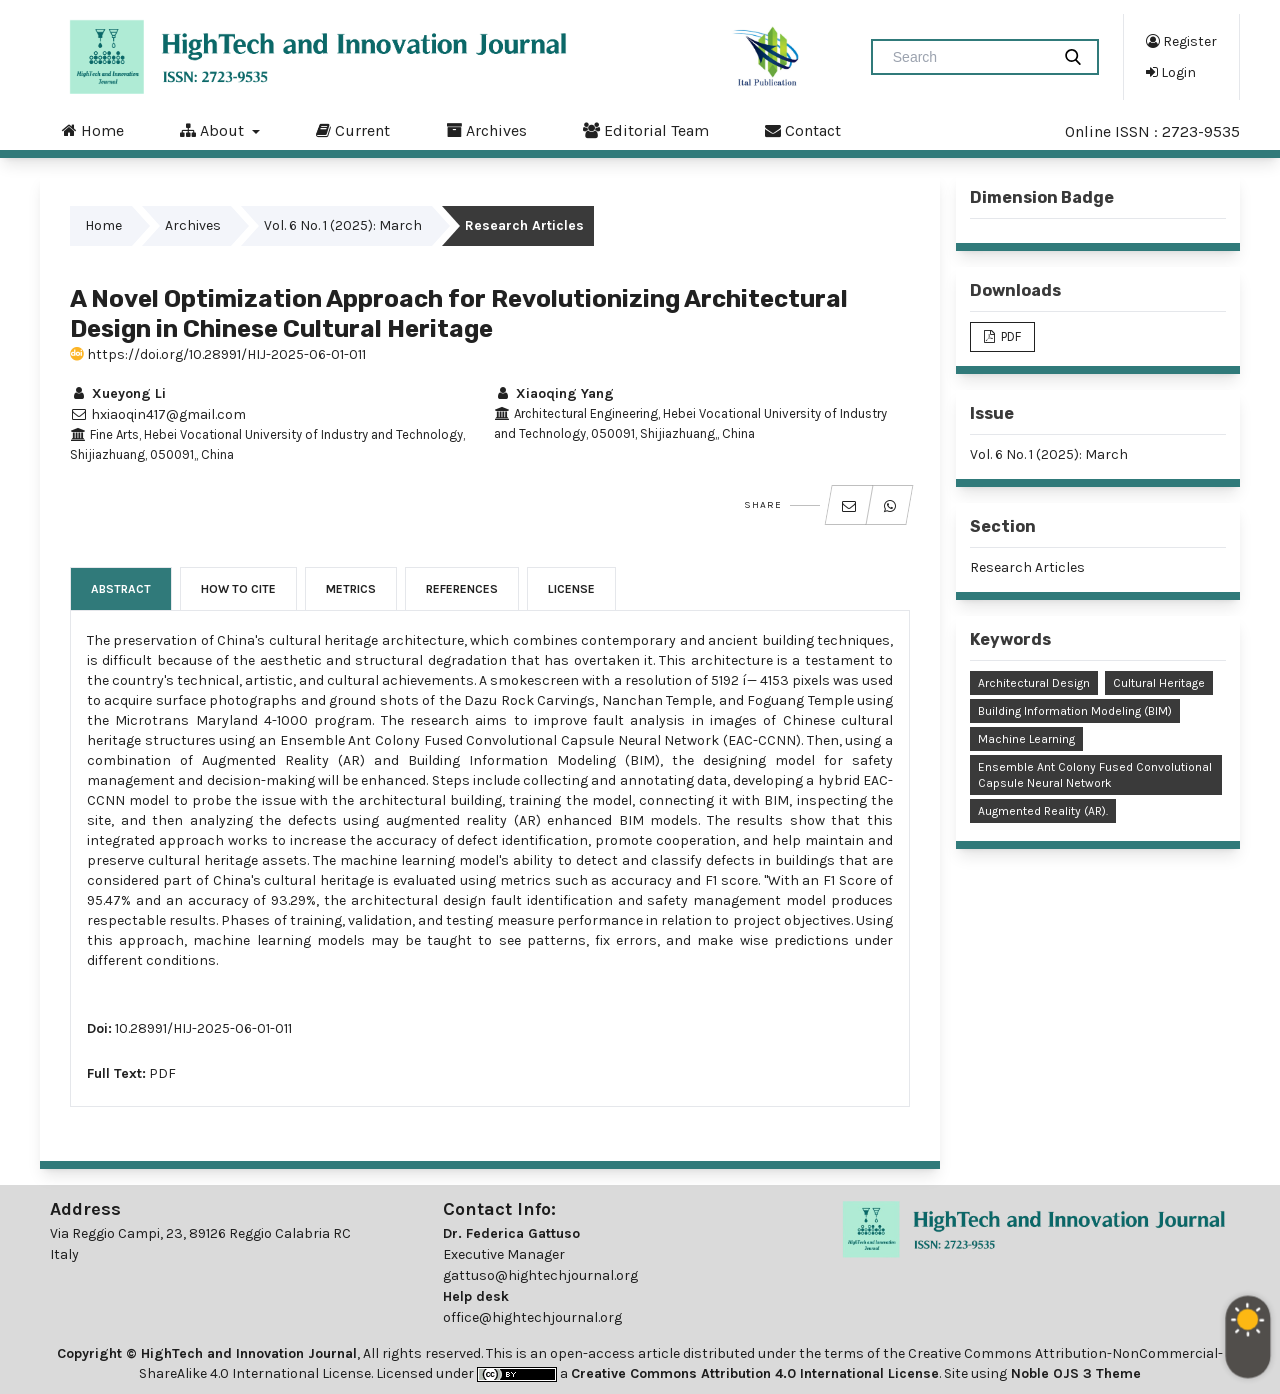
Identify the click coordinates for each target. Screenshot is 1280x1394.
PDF (162, 1073)
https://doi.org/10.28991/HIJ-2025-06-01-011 (218, 354)
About (214, 130)
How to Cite (238, 589)
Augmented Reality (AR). (1043, 811)
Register (1181, 41)
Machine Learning (1026, 739)
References (462, 589)
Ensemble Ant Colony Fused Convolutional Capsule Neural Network (1095, 775)
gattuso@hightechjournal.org (540, 1275)
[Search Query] (969, 57)
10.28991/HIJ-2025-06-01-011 (203, 1028)
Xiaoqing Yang (554, 393)
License (571, 589)
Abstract (121, 589)
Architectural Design (1034, 683)
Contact (803, 130)
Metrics (351, 589)
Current (353, 130)
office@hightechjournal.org (532, 1317)
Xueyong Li (118, 393)
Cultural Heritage (1159, 683)
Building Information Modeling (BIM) (1075, 711)
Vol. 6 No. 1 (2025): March (343, 225)
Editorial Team (646, 130)
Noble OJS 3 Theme (1074, 1373)
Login (1171, 72)
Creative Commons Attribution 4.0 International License (755, 1373)
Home (93, 130)
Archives (486, 130)
